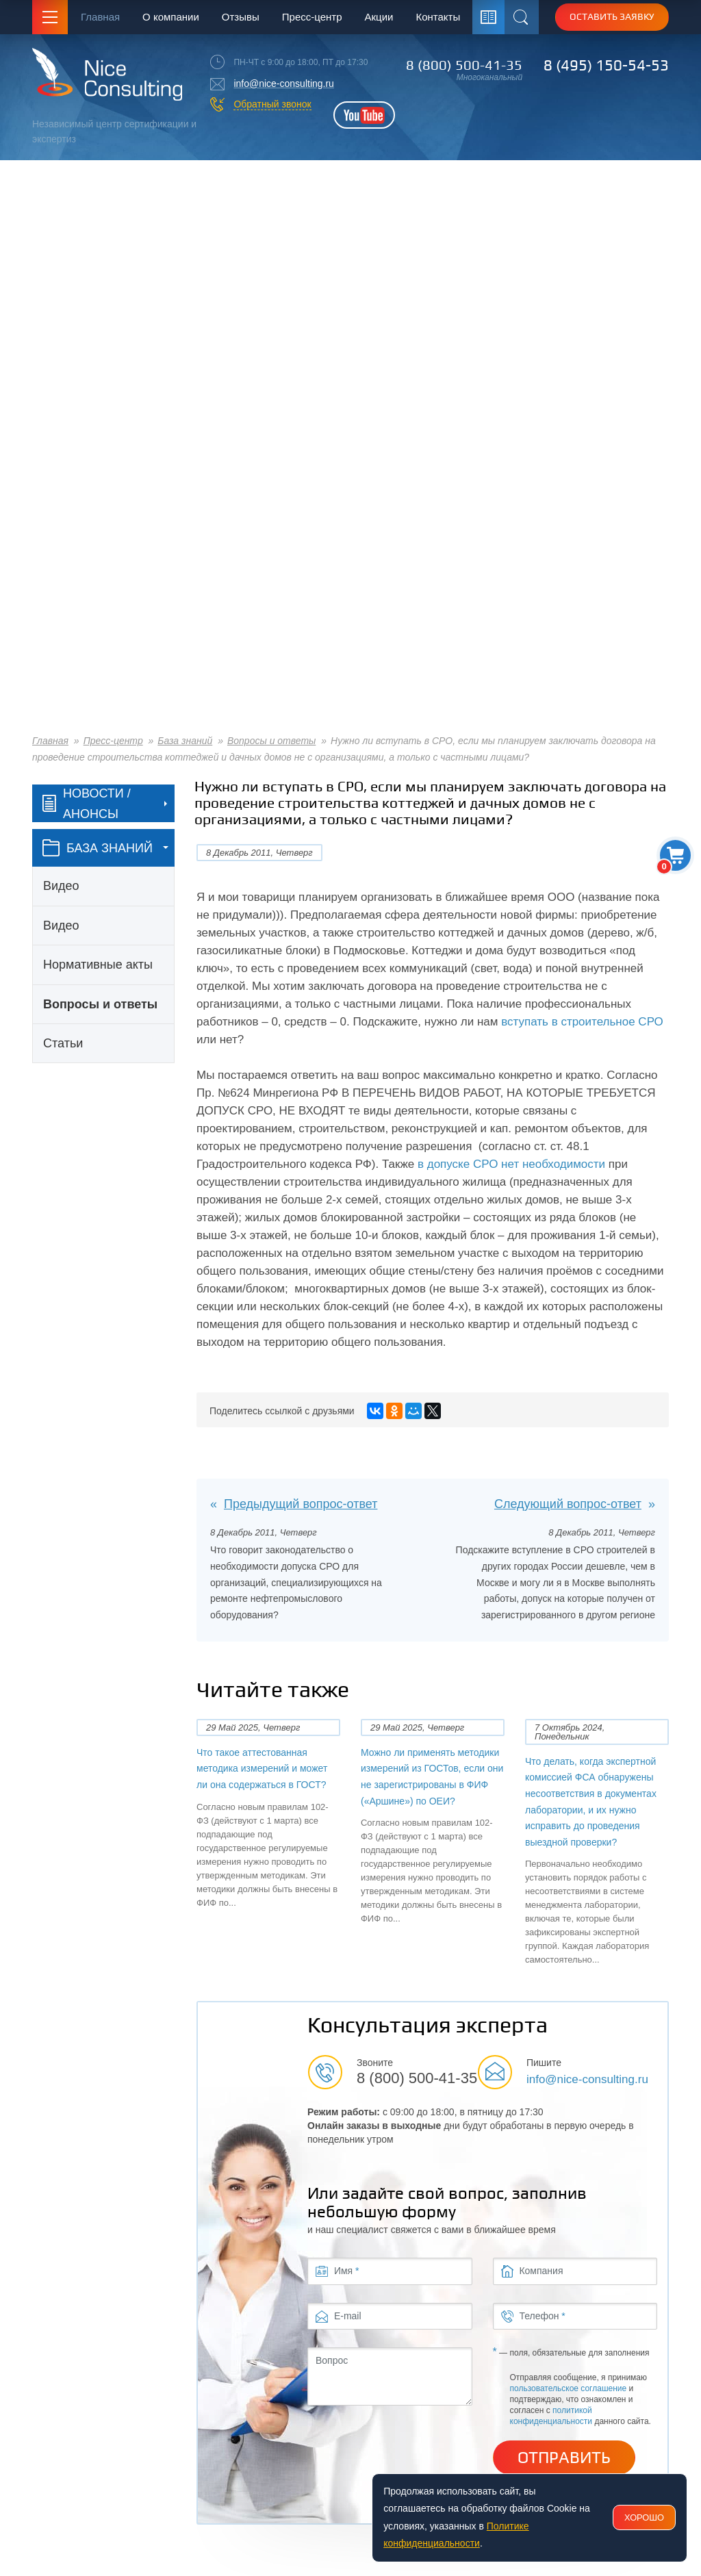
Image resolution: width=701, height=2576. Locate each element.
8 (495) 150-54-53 (606, 65)
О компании (170, 17)
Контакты (438, 17)
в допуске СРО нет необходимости (511, 1164)
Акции (379, 17)
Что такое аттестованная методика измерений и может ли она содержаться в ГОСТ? (261, 1768)
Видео (61, 886)
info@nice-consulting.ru (283, 83)
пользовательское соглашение (568, 2388)
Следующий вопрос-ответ (567, 1504)
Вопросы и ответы (271, 740)
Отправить (564, 2457)
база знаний (97, 847)
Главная (100, 17)
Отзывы (240, 17)
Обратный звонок (272, 104)
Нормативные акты (98, 964)
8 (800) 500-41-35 (464, 65)
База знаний (184, 740)
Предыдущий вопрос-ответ (300, 1504)
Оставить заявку (612, 16)
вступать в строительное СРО (582, 1021)
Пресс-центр (312, 17)
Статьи (63, 1043)
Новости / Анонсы (86, 804)
